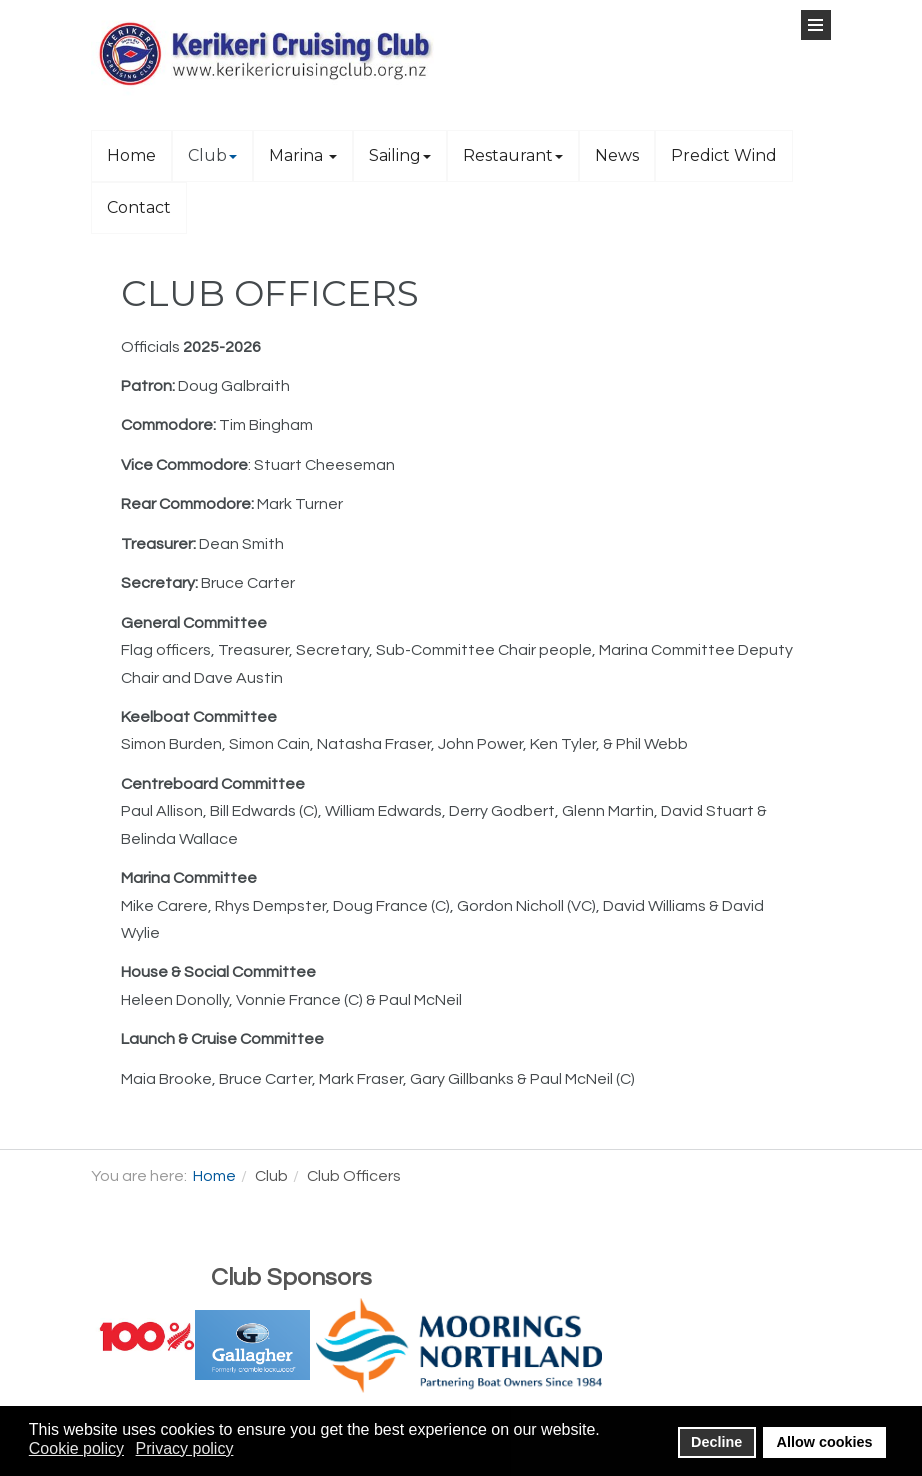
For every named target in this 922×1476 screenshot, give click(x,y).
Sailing (400, 155)
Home (131, 155)
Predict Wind (724, 155)
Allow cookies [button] (825, 1442)
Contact (139, 207)
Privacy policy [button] (185, 1448)
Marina (303, 155)
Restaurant (513, 155)
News (617, 155)
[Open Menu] (816, 25)
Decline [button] (716, 1442)
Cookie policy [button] (76, 1448)
